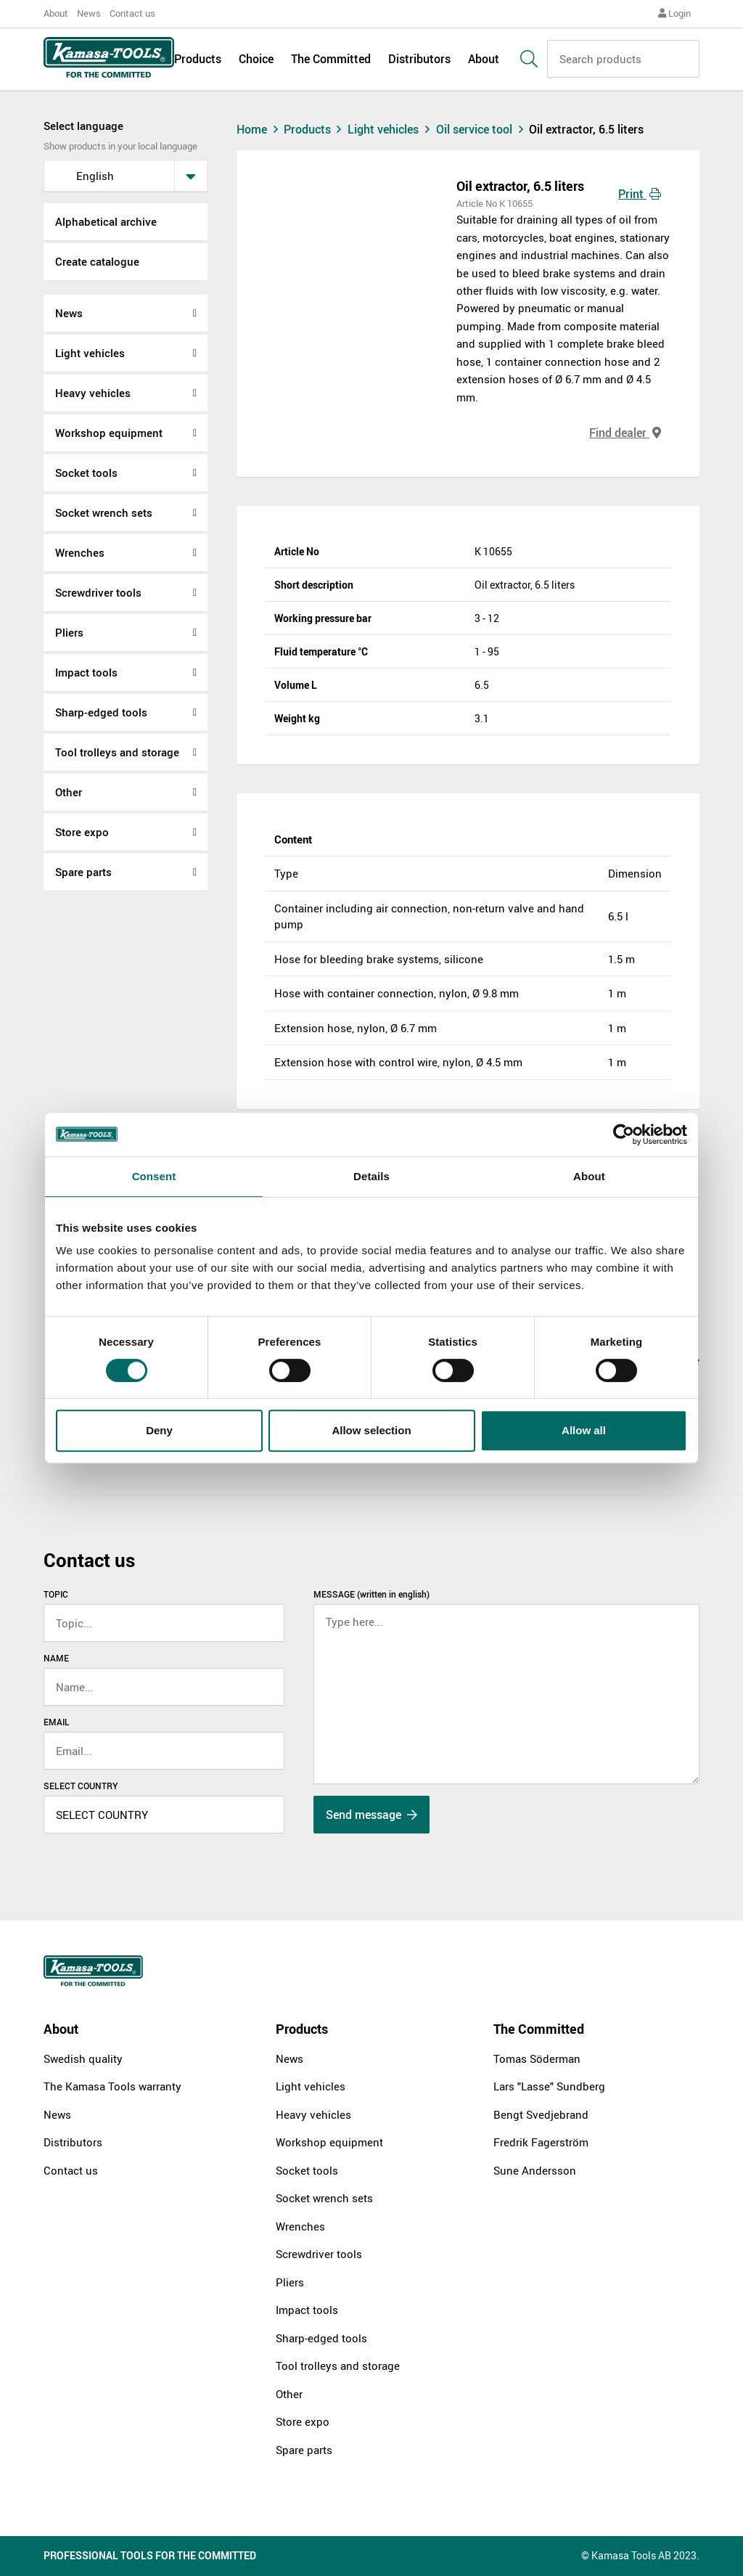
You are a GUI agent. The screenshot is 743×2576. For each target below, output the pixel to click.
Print (639, 194)
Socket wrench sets (103, 512)
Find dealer (625, 433)
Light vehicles (90, 352)
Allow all (584, 1430)
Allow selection (371, 1430)
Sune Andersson (534, 2170)
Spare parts (83, 871)
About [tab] (589, 1176)
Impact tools (86, 672)
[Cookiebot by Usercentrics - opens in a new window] (623, 1134)
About (56, 13)
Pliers (69, 632)
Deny (159, 1430)
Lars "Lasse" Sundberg (549, 2086)
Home (259, 129)
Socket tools (86, 472)
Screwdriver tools (98, 592)
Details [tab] (371, 1176)
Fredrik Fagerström (540, 2142)
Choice (256, 60)
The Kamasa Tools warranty (112, 2086)
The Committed (331, 60)
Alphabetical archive (106, 221)
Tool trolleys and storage (117, 752)
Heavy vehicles (93, 392)
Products (197, 60)
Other (68, 792)
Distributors (419, 60)
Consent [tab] (154, 1176)
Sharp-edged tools (101, 712)
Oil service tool (483, 129)
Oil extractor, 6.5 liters (586, 129)
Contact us (132, 13)
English (83, 175)
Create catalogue (97, 261)
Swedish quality (83, 2058)
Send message (371, 1815)
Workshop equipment (109, 432)
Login (674, 13)
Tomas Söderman (536, 2058)
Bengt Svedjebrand (540, 2114)
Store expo (82, 832)
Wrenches (79, 552)
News (89, 13)
